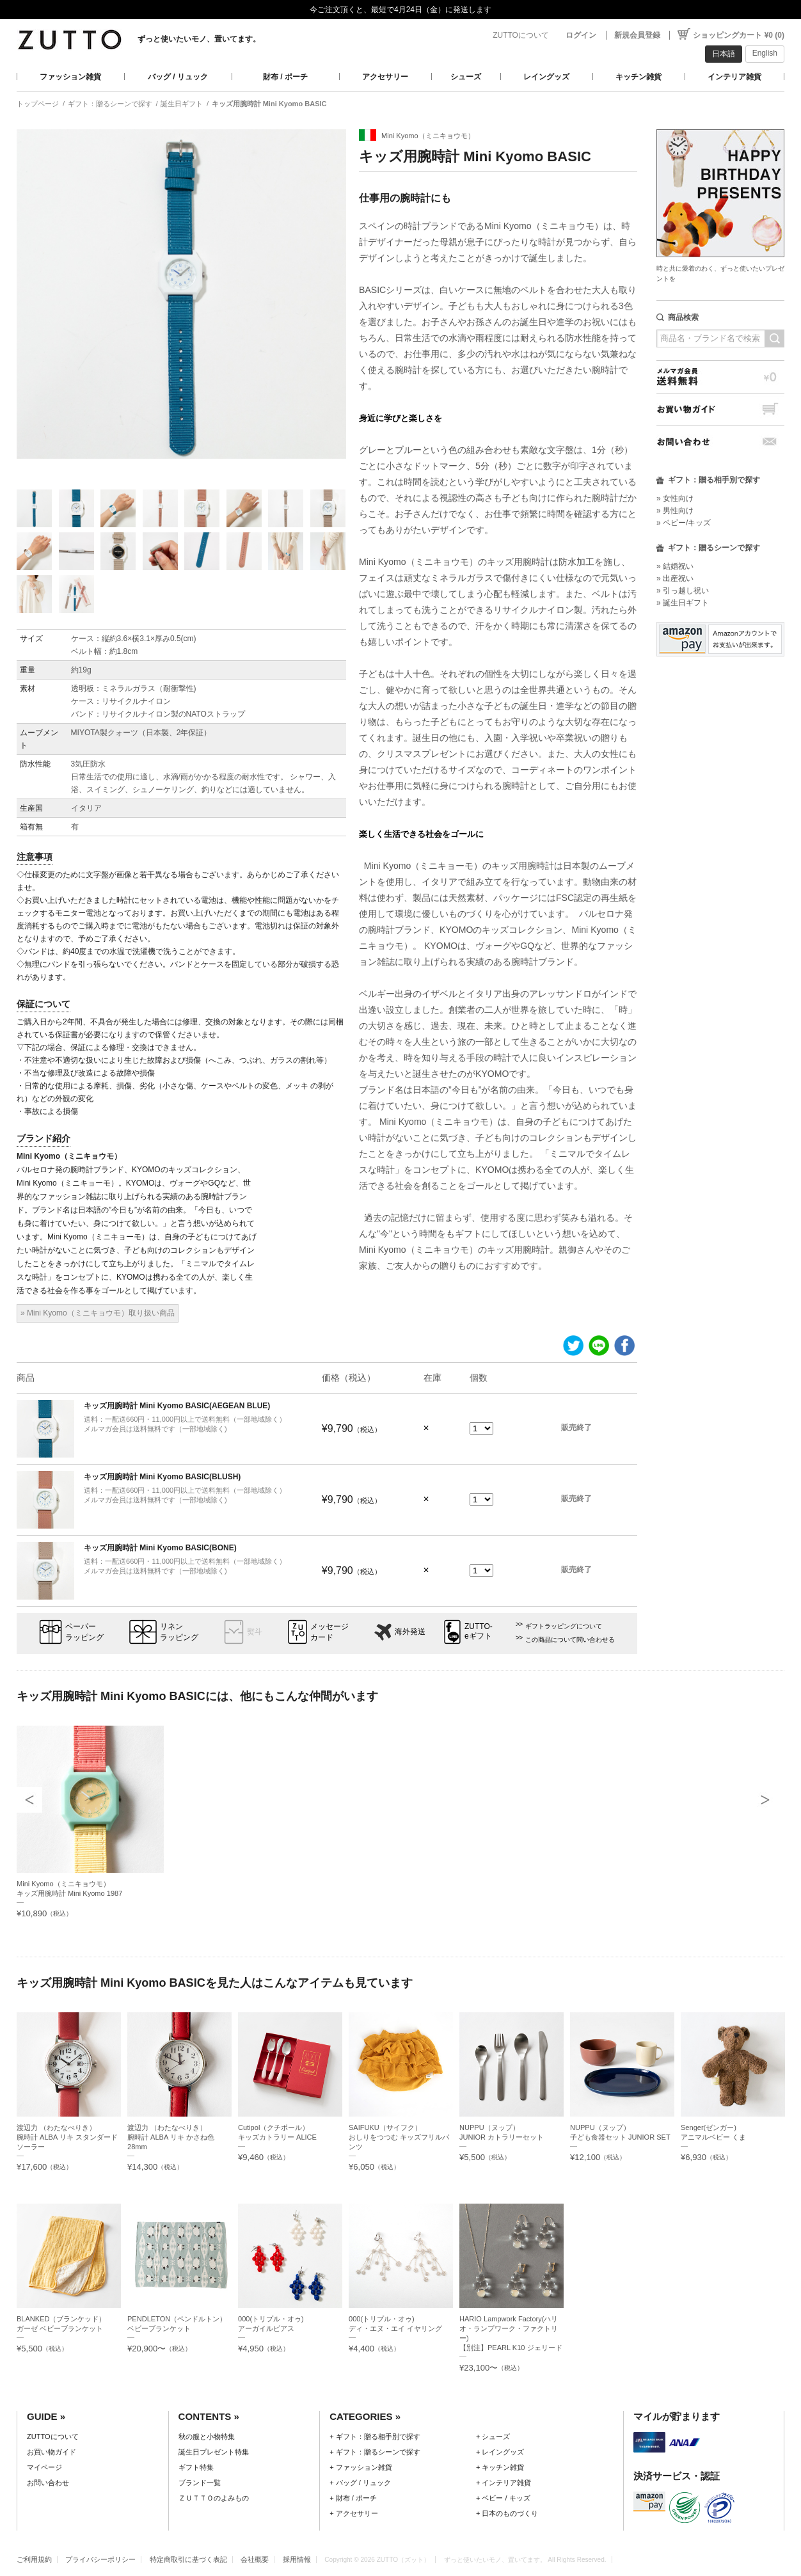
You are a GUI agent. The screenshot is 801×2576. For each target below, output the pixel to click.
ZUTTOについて (521, 35)
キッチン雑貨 (638, 76)
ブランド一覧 (199, 2482)
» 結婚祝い (675, 566)
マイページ (44, 2467)
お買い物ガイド (720, 409)
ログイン (581, 35)
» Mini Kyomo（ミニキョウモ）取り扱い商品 (97, 1312)
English (764, 53)
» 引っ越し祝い (682, 590)
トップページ (38, 103)
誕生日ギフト (182, 103)
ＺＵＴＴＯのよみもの (213, 2498)
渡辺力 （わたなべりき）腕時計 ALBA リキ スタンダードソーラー (67, 2137)
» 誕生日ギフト (682, 602)
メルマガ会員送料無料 (720, 376)
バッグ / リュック (178, 76)
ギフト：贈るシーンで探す (110, 103)
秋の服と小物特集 (206, 2436)
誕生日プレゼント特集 (213, 2452)
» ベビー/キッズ (683, 522)
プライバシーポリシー (100, 2559)
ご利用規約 (34, 2559)
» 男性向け (675, 510)
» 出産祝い (675, 578)
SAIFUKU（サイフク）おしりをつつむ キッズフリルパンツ (399, 2137)
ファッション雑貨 (70, 76)
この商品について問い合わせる (570, 1639)
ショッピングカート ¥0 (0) (738, 35)
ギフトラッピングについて (563, 1626)
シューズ (465, 76)
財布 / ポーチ (285, 76)
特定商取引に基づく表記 (188, 2559)
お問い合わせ (720, 441)
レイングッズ (546, 76)
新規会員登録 (637, 35)
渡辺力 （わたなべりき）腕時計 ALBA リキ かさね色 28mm (170, 2137)
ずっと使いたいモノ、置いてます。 (199, 39)
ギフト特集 (196, 2467)
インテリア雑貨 (734, 76)
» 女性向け (675, 498)
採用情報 (297, 2559)
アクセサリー (385, 76)
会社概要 (255, 2559)
